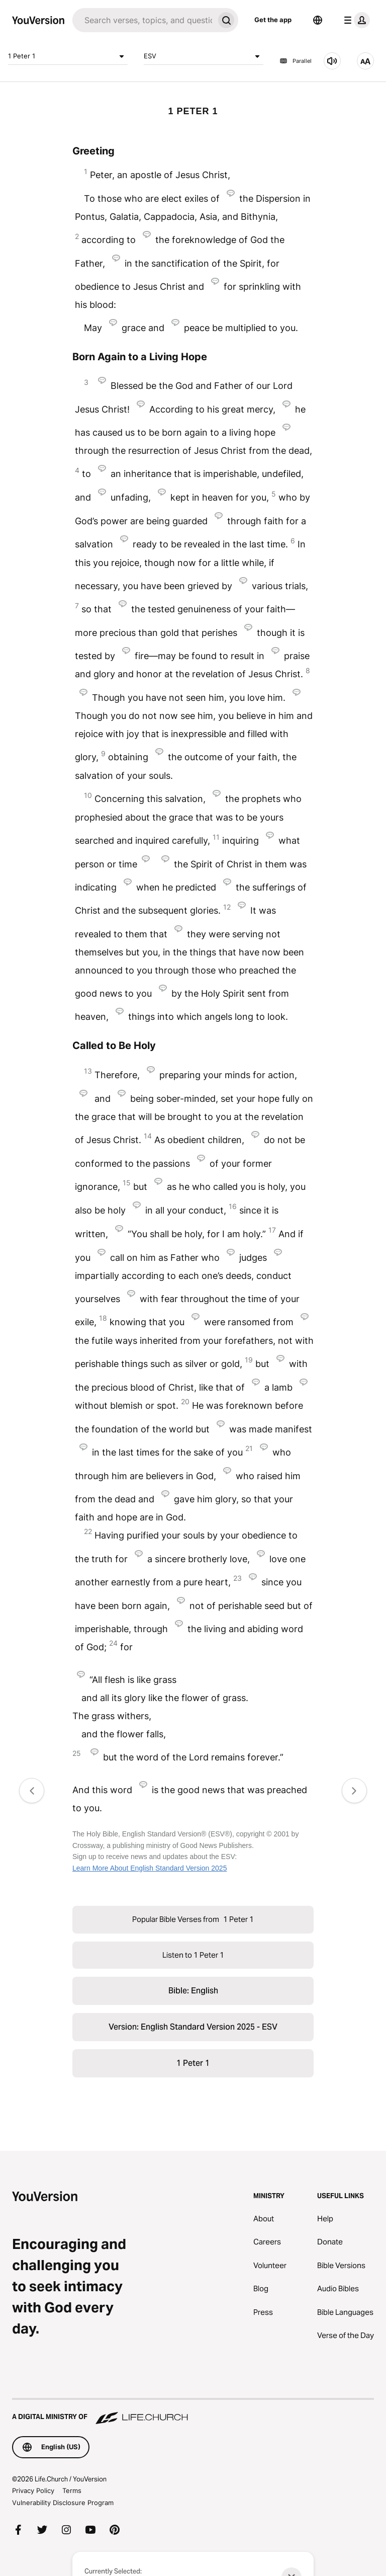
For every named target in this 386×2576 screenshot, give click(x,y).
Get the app (273, 20)
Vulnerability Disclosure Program (63, 2503)
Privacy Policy (33, 2490)
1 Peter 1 (68, 56)
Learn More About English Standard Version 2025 (149, 1868)
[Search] (143, 20)
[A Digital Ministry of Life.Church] (193, 2412)
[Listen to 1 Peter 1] (332, 60)
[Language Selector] (318, 20)
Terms (71, 2490)
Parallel (295, 61)
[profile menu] (355, 20)
